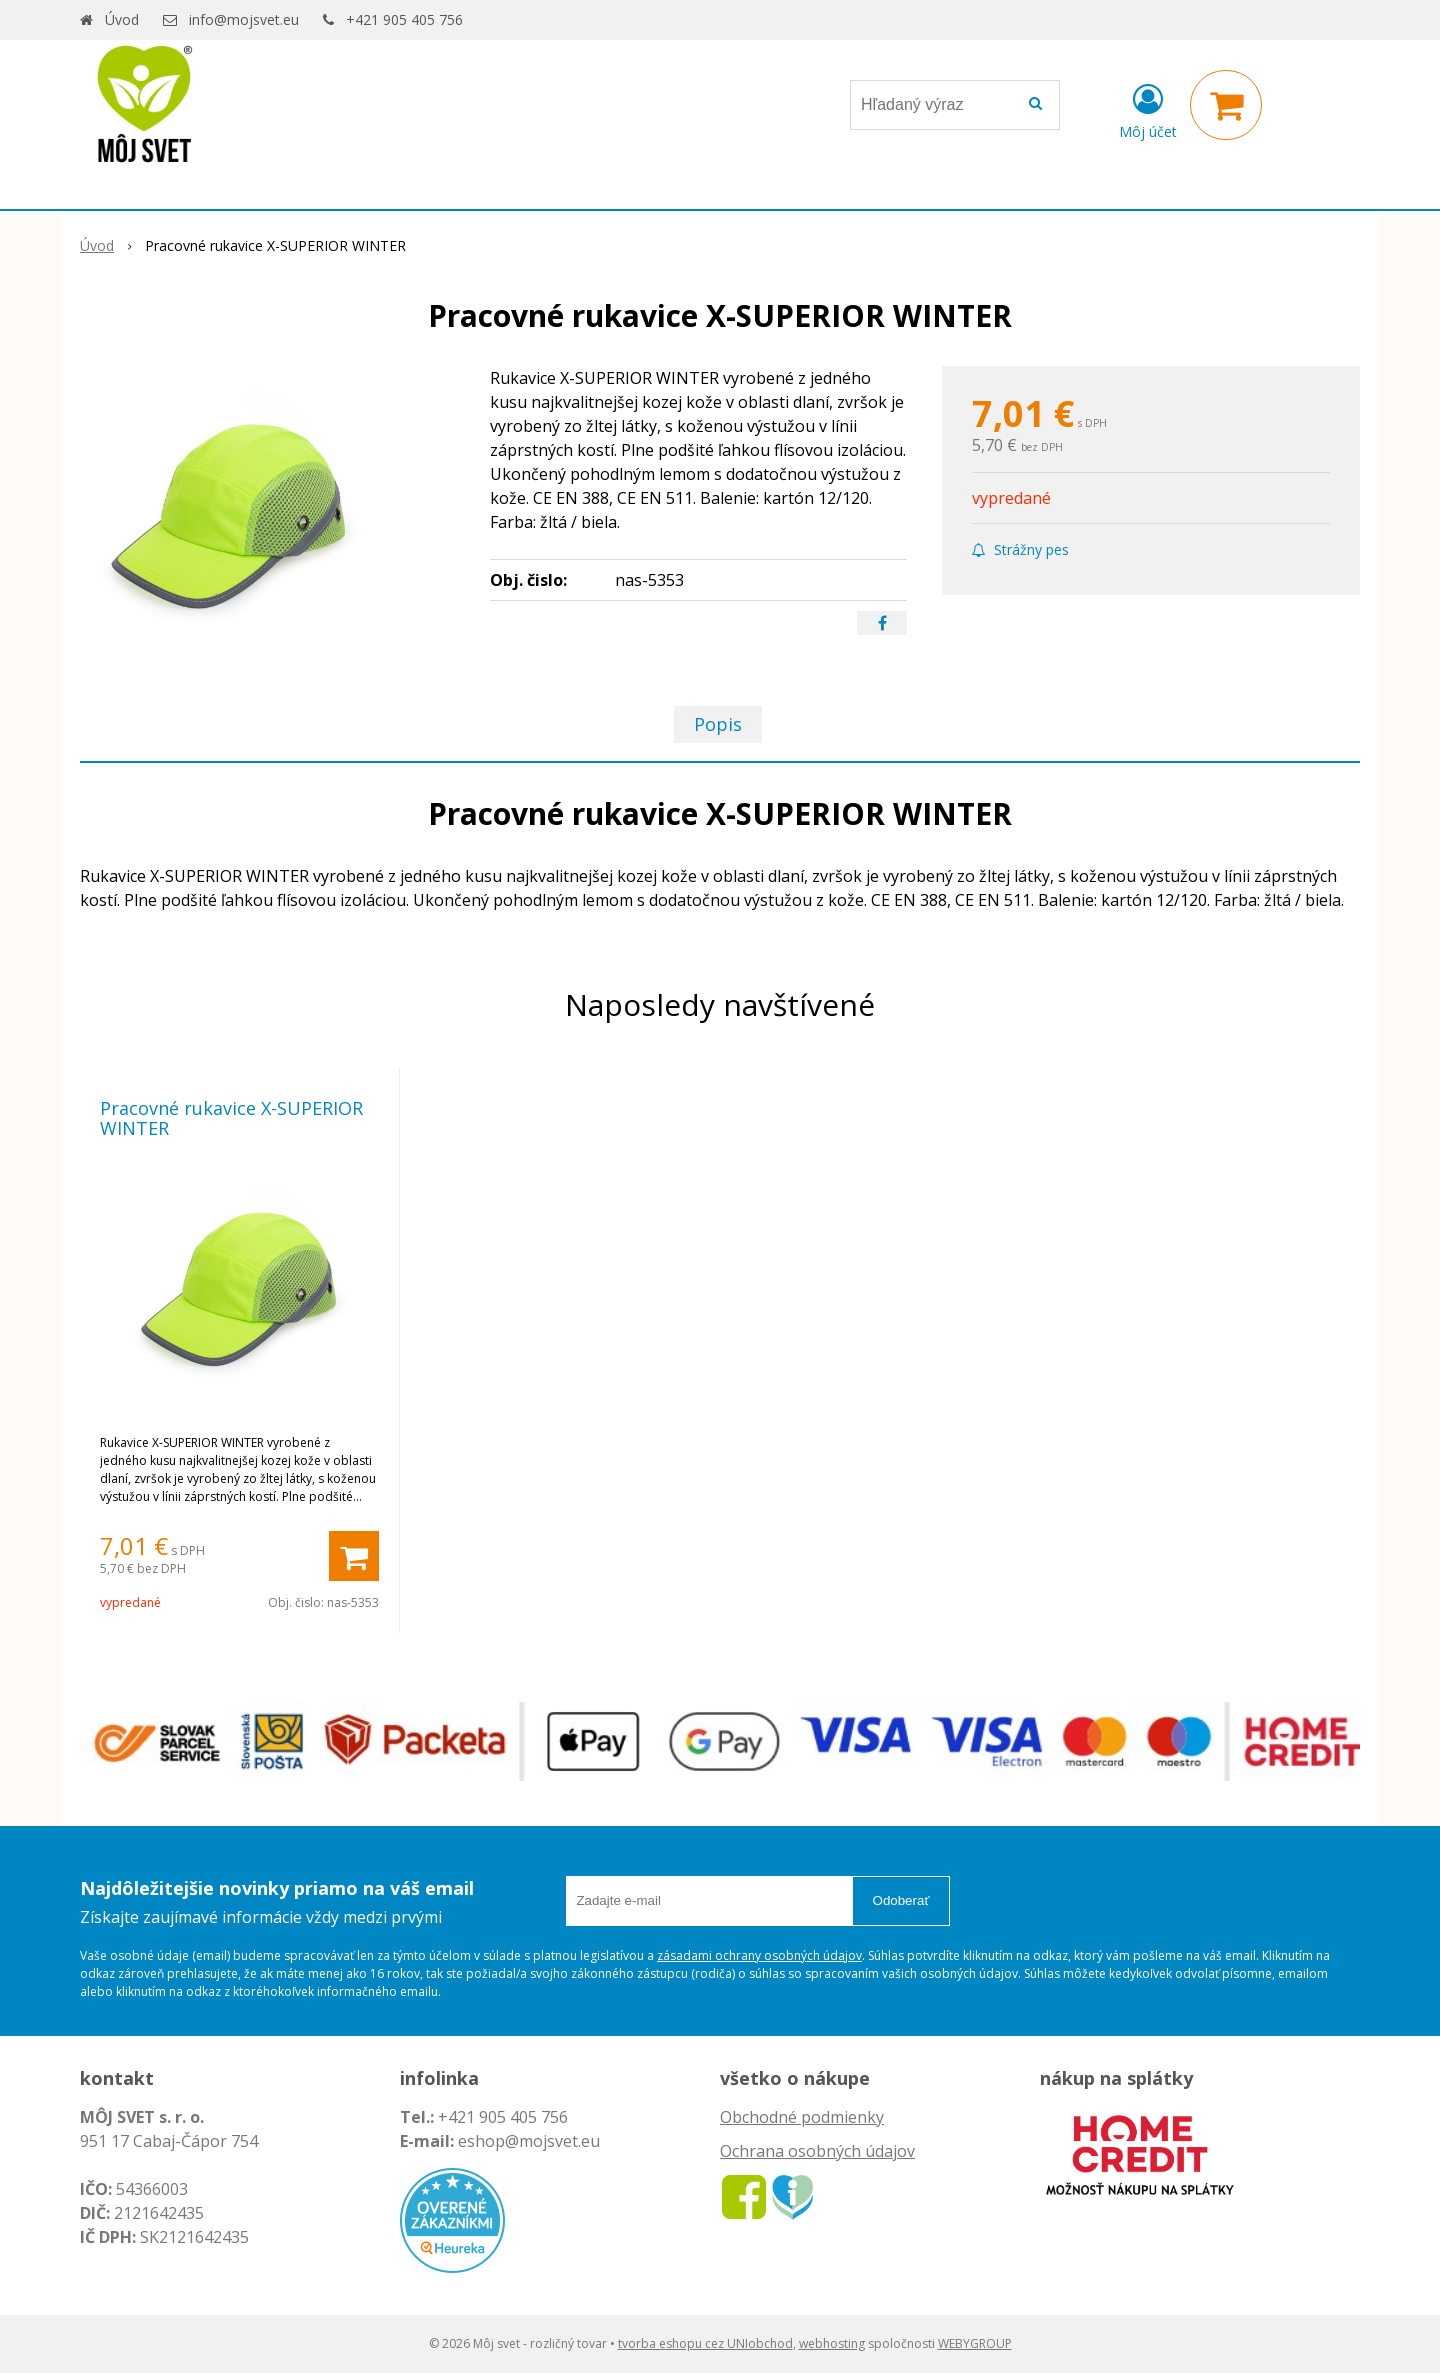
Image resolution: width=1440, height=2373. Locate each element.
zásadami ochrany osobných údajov (759, 1955)
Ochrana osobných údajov (817, 2151)
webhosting (832, 2343)
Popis (718, 724)
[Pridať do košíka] (354, 1556)
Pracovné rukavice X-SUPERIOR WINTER (231, 1118)
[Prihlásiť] (1148, 109)
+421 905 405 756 (404, 19)
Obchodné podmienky (802, 2117)
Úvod (122, 19)
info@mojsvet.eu (244, 19)
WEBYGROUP (975, 2343)
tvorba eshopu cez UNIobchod (705, 2343)
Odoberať (901, 1900)
